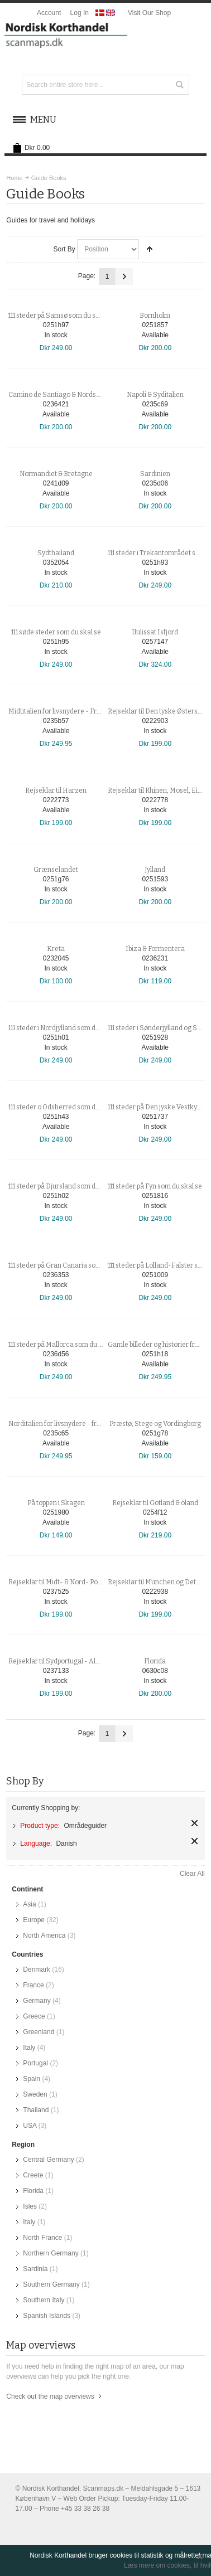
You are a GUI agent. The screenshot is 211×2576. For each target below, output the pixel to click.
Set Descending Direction (149, 249)
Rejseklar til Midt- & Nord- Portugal (62, 1582)
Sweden (35, 2094)
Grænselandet (55, 870)
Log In (79, 13)
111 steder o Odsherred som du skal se (65, 1107)
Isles (30, 2206)
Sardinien (155, 474)
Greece (34, 2016)
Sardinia (35, 2269)
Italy (29, 2047)
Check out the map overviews (50, 2396)
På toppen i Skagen (56, 1503)
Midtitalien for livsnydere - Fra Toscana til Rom (79, 711)
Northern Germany (50, 2253)
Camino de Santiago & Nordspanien (62, 395)
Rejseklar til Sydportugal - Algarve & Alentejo (77, 1661)
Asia (29, 1904)
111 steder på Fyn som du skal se (155, 1186)
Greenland (38, 2032)
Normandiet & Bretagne (56, 474)
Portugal (35, 2063)
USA (29, 2125)
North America (44, 1935)
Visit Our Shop (149, 13)
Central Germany (48, 2159)
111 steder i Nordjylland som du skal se (65, 1028)
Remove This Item (194, 1823)
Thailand (36, 2110)
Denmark (36, 1969)
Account (49, 13)
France (33, 1985)
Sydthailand (55, 553)
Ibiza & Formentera (155, 949)
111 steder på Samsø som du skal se (60, 315)
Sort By (64, 249)
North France (42, 2238)
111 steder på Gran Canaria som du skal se (70, 1265)
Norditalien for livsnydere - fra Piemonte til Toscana (86, 1424)
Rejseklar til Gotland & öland (155, 1503)
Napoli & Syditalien (155, 395)
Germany (36, 2001)
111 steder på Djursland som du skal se (65, 1186)
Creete (33, 2175)
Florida (155, 1661)
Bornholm (155, 315)
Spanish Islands (46, 2316)
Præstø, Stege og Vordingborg (155, 1424)
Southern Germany (51, 2284)
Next (124, 276)
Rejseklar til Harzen (56, 790)
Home (14, 177)
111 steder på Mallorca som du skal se (63, 1344)
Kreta (56, 949)
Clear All (192, 1874)
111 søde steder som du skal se (56, 632)
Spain (31, 2079)
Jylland (155, 870)
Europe (34, 1920)
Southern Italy (43, 2300)
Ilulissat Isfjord (155, 632)
